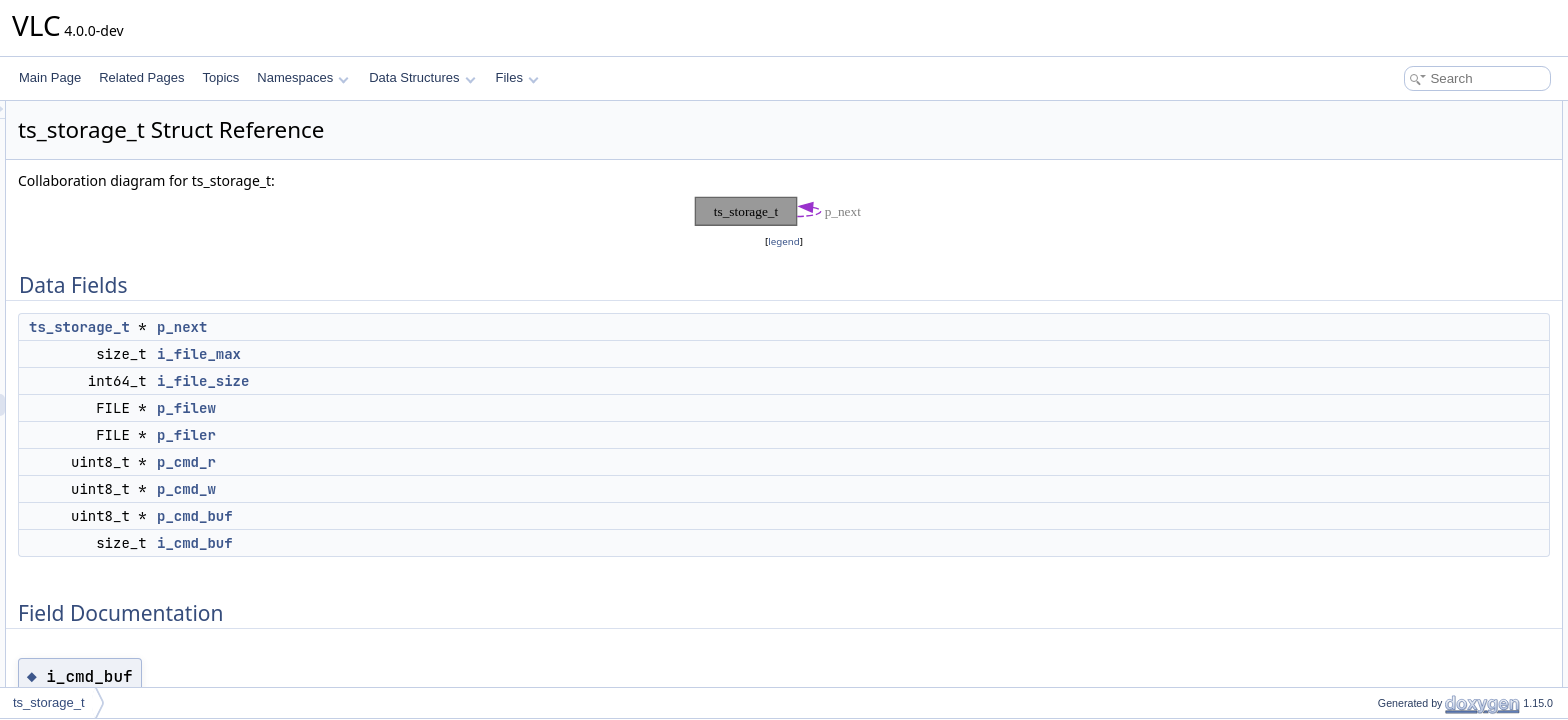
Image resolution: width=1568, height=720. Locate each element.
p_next (432, 327)
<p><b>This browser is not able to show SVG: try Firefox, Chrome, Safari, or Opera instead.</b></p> (787, 211)
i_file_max (449, 354)
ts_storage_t (329, 327)
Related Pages (141, 77)
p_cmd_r (436, 462)
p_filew (436, 408)
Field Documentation (1400, 332)
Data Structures (422, 77)
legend (787, 241)
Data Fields (1375, 112)
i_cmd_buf (445, 543)
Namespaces (302, 77)
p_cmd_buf (445, 516)
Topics (220, 77)
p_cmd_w (436, 489)
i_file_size (453, 381)
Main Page (50, 77)
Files (517, 77)
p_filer (436, 435)
